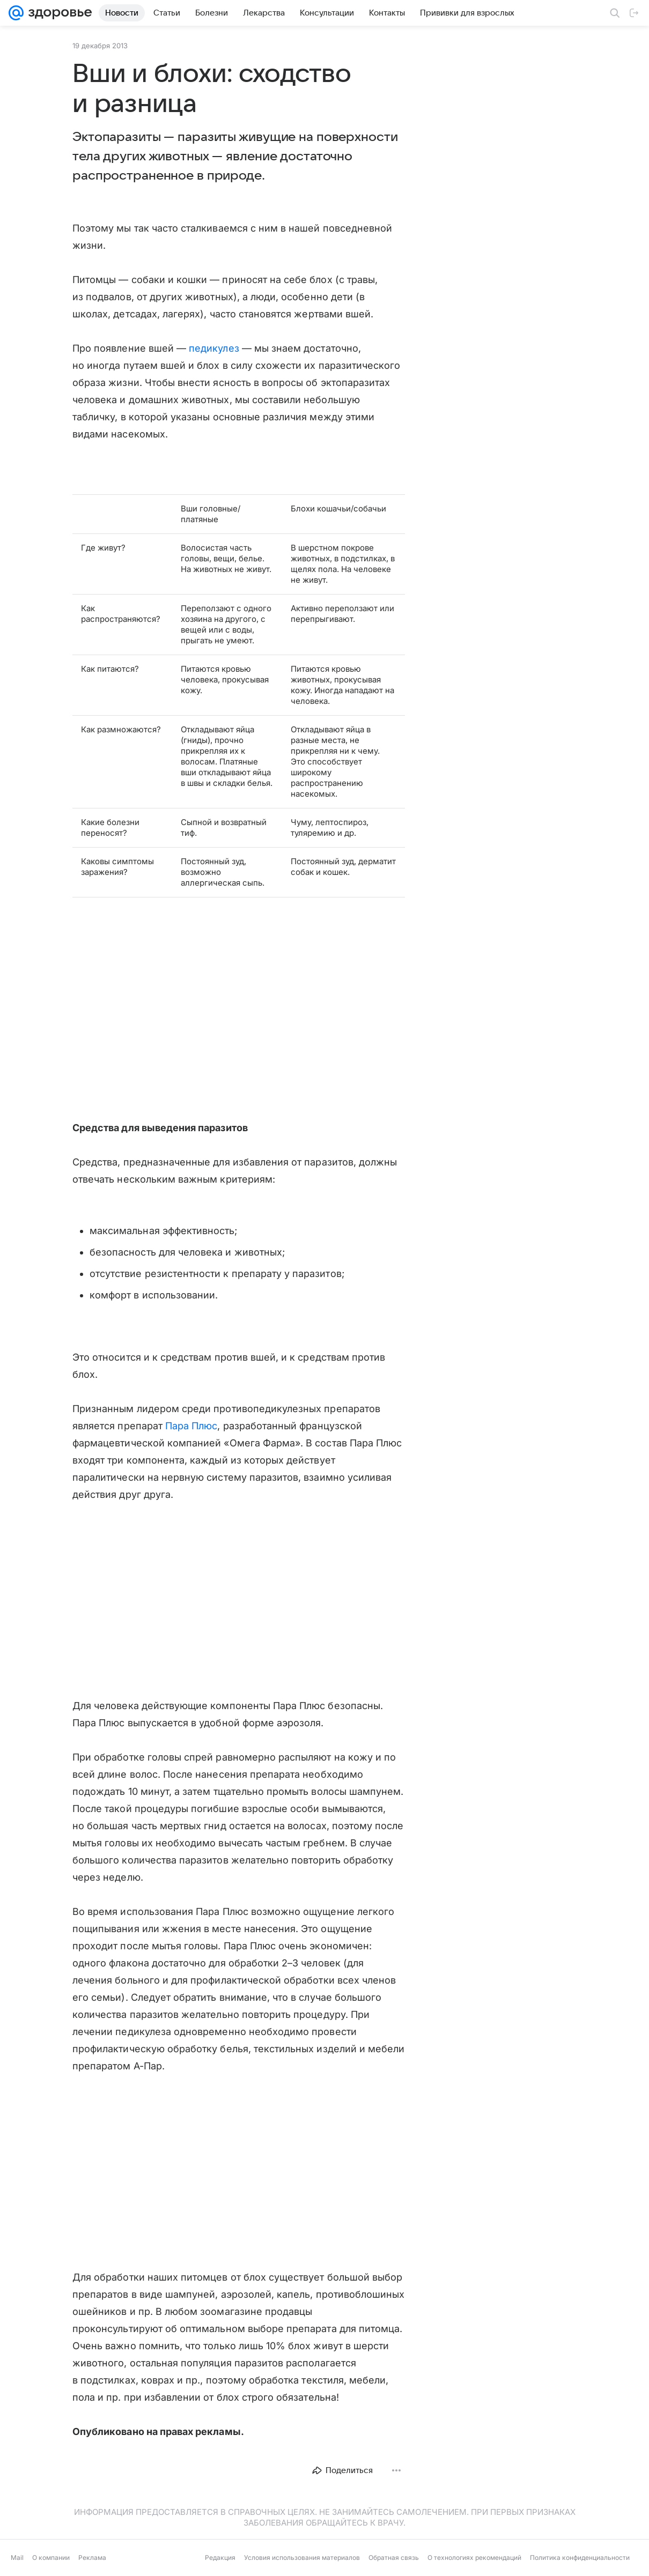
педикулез (214, 348)
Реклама (92, 2557)
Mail (17, 2557)
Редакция (220, 2557)
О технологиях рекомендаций (474, 2557)
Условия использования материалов (302, 2557)
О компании (51, 2557)
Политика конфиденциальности (580, 2557)
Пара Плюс (191, 1425)
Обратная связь (393, 2557)
